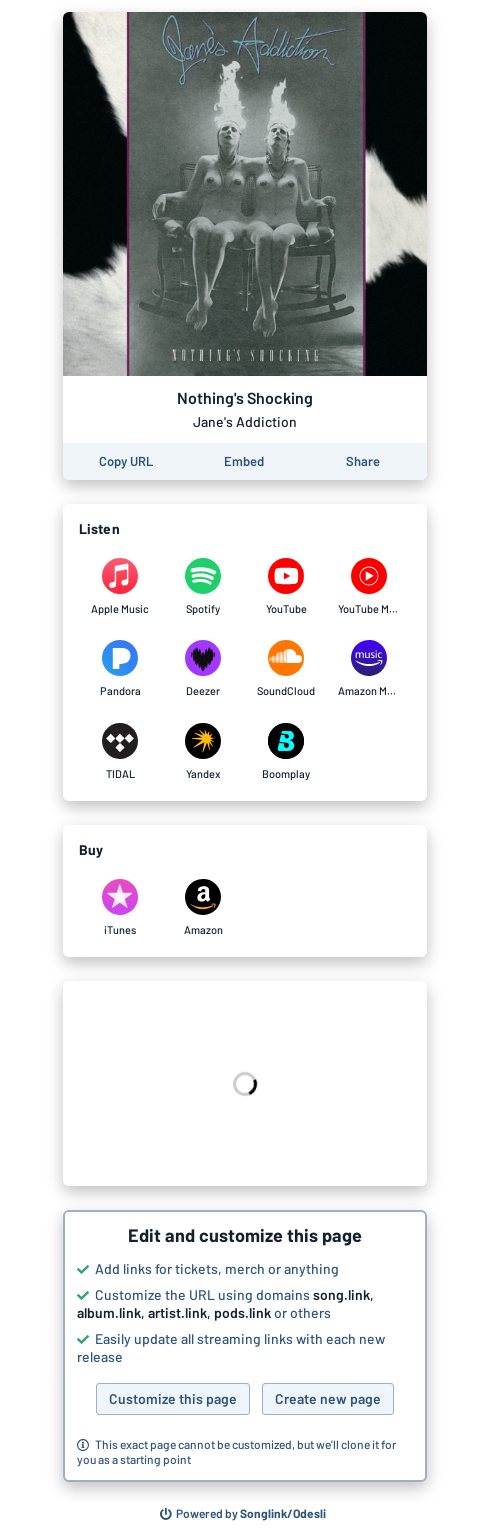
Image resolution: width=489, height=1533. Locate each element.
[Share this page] (363, 461)
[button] (245, 1346)
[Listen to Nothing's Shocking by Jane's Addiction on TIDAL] (120, 752)
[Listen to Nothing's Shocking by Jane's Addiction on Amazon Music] (369, 669)
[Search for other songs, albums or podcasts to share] (243, 1514)
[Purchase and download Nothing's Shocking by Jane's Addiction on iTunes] (120, 908)
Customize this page (173, 1398)
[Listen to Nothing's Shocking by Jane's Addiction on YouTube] (286, 587)
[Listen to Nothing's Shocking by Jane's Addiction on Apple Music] (120, 587)
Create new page (328, 1398)
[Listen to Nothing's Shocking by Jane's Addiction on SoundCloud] (286, 669)
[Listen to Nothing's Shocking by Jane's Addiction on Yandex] (203, 752)
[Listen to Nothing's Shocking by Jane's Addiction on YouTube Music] (369, 587)
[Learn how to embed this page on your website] (244, 461)
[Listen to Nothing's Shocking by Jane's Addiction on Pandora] (120, 669)
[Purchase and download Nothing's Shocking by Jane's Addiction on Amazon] (203, 908)
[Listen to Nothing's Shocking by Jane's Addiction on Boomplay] (286, 752)
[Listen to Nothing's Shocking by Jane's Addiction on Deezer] (203, 669)
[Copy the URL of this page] (126, 461)
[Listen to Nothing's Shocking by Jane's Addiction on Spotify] (203, 587)
